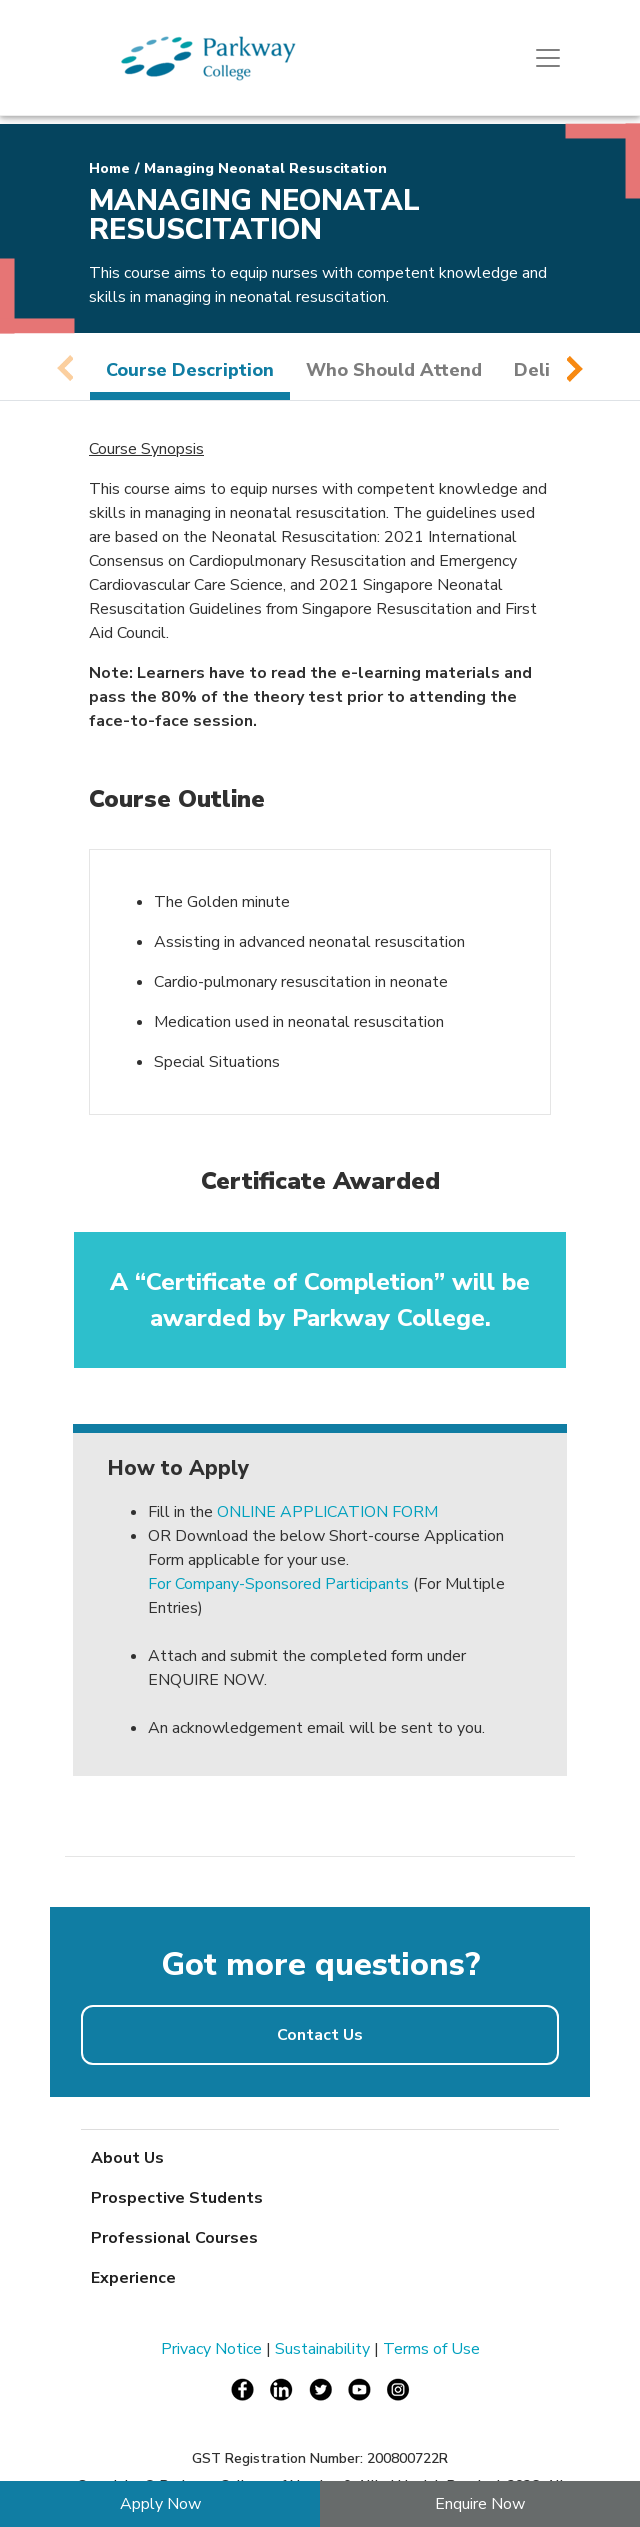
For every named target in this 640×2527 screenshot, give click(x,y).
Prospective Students (177, 2198)
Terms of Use (431, 2349)
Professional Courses (174, 2238)
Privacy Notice (211, 2349)
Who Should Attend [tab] (394, 370)
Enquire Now (480, 2504)
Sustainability (322, 2349)
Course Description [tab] (190, 370)
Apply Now (160, 2504)
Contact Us (320, 2035)
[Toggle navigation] (548, 58)
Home (109, 168)
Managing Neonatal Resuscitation (265, 168)
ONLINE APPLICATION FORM (327, 1512)
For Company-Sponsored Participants (278, 1584)
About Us (127, 2158)
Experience (133, 2278)
